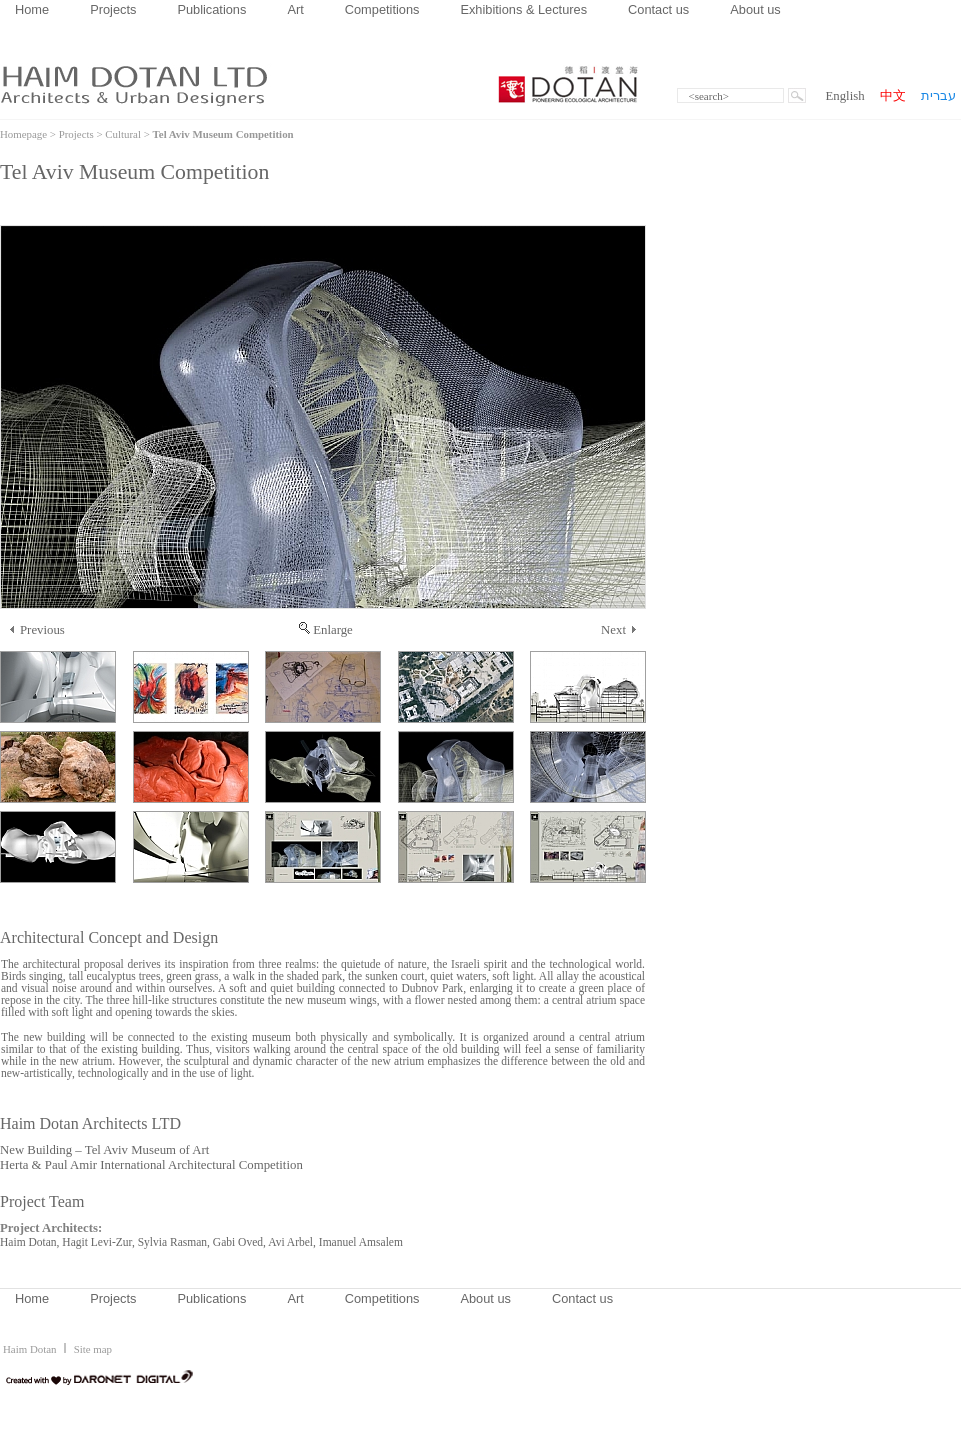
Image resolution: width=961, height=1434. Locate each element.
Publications (211, 9)
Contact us (658, 9)
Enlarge (326, 630)
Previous (37, 630)
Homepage (23, 134)
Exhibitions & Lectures (523, 9)
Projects (113, 9)
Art (295, 9)
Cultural (123, 134)
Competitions (382, 9)
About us (755, 9)
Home (32, 9)
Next (618, 630)
